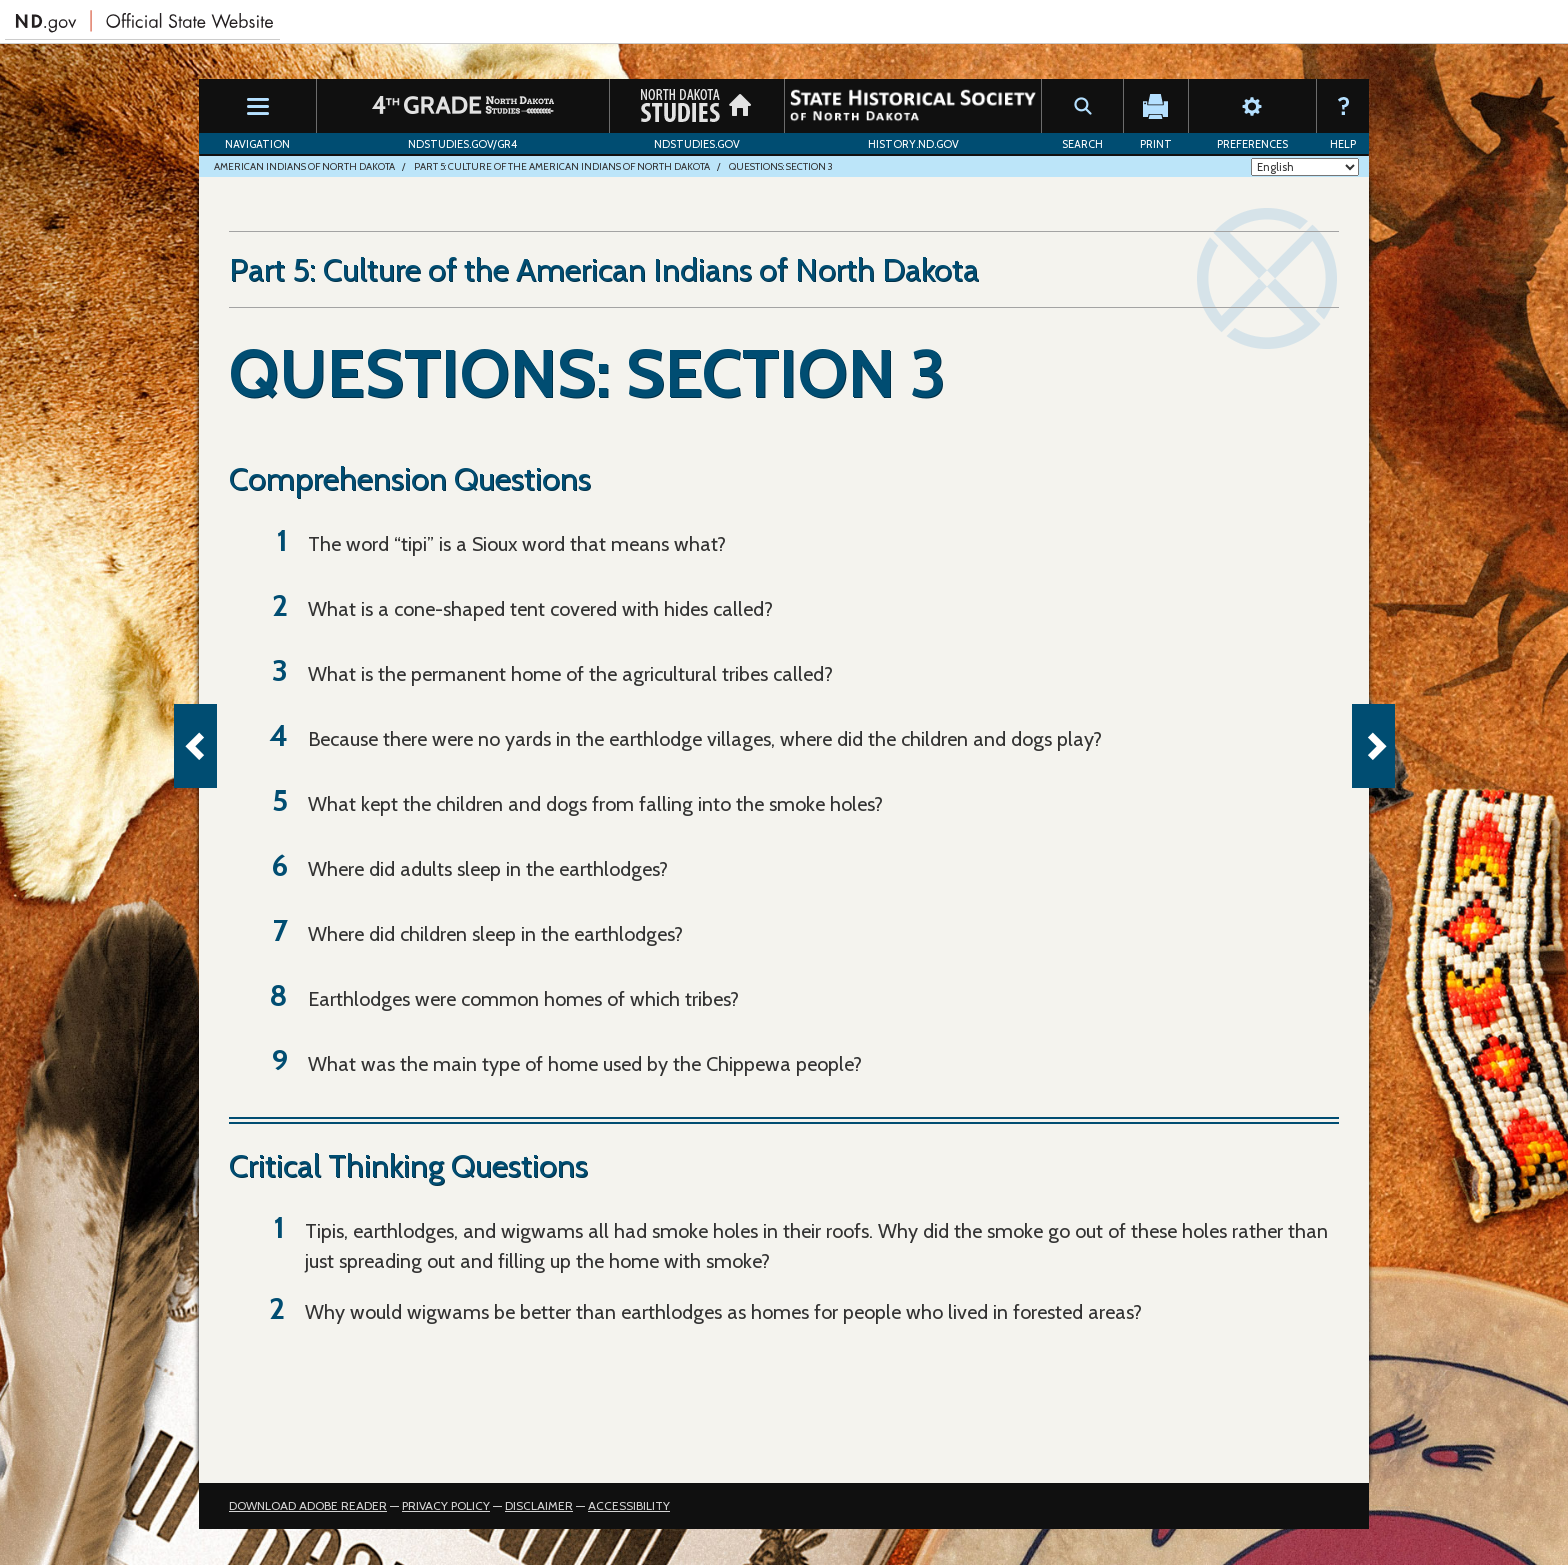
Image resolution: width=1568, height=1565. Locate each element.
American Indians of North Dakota (304, 166)
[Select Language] (1305, 167)
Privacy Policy (446, 1505)
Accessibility (629, 1505)
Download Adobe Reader (308, 1505)
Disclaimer (539, 1505)
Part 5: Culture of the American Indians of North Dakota (562, 166)
